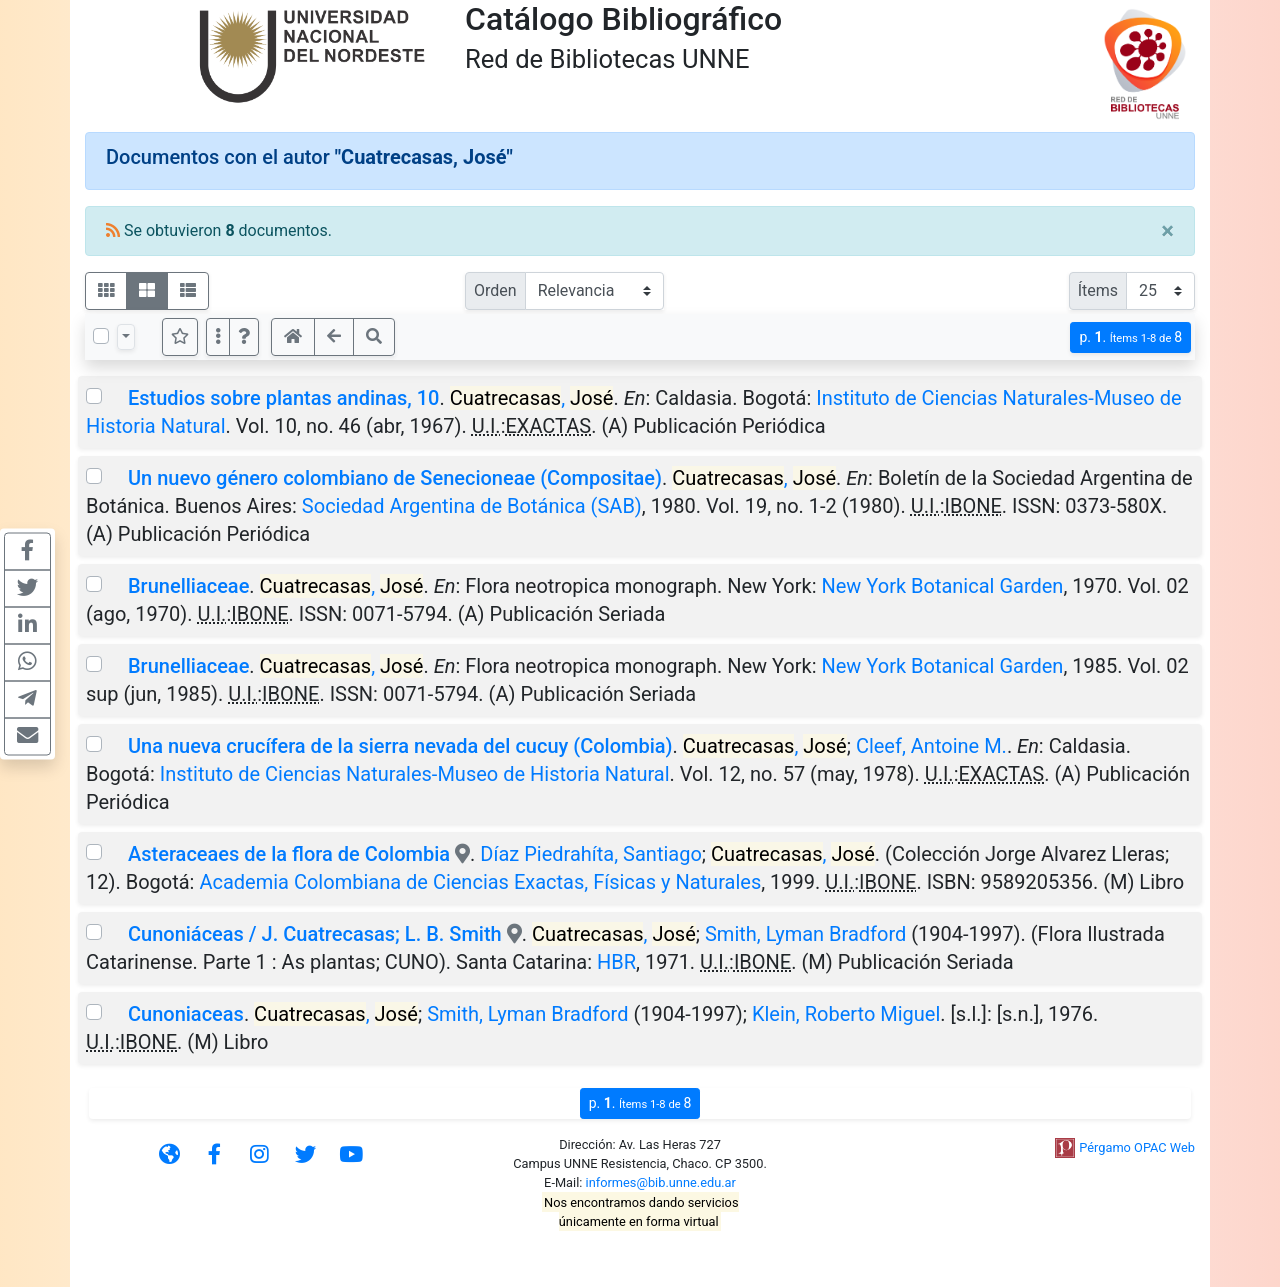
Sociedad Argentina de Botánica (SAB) (472, 506)
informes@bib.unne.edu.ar (661, 1182)
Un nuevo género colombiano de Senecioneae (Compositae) (395, 478)
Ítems (1098, 290)
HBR (616, 962)
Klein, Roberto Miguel (846, 1014)
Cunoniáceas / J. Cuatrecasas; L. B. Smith (315, 934)
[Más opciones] (218, 337)
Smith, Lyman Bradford (805, 934)
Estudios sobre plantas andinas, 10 (283, 398)
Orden (495, 290)
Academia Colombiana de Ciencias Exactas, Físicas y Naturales (480, 882)
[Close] (1167, 231)
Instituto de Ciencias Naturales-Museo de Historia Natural (415, 774)
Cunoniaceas (186, 1014)
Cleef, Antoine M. (931, 746)
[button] (244, 337)
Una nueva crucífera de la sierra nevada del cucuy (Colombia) (400, 746)
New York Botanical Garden (943, 586)
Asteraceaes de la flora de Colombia (289, 854)
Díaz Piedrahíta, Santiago (590, 854)
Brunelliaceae (188, 586)
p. (1130, 337)
